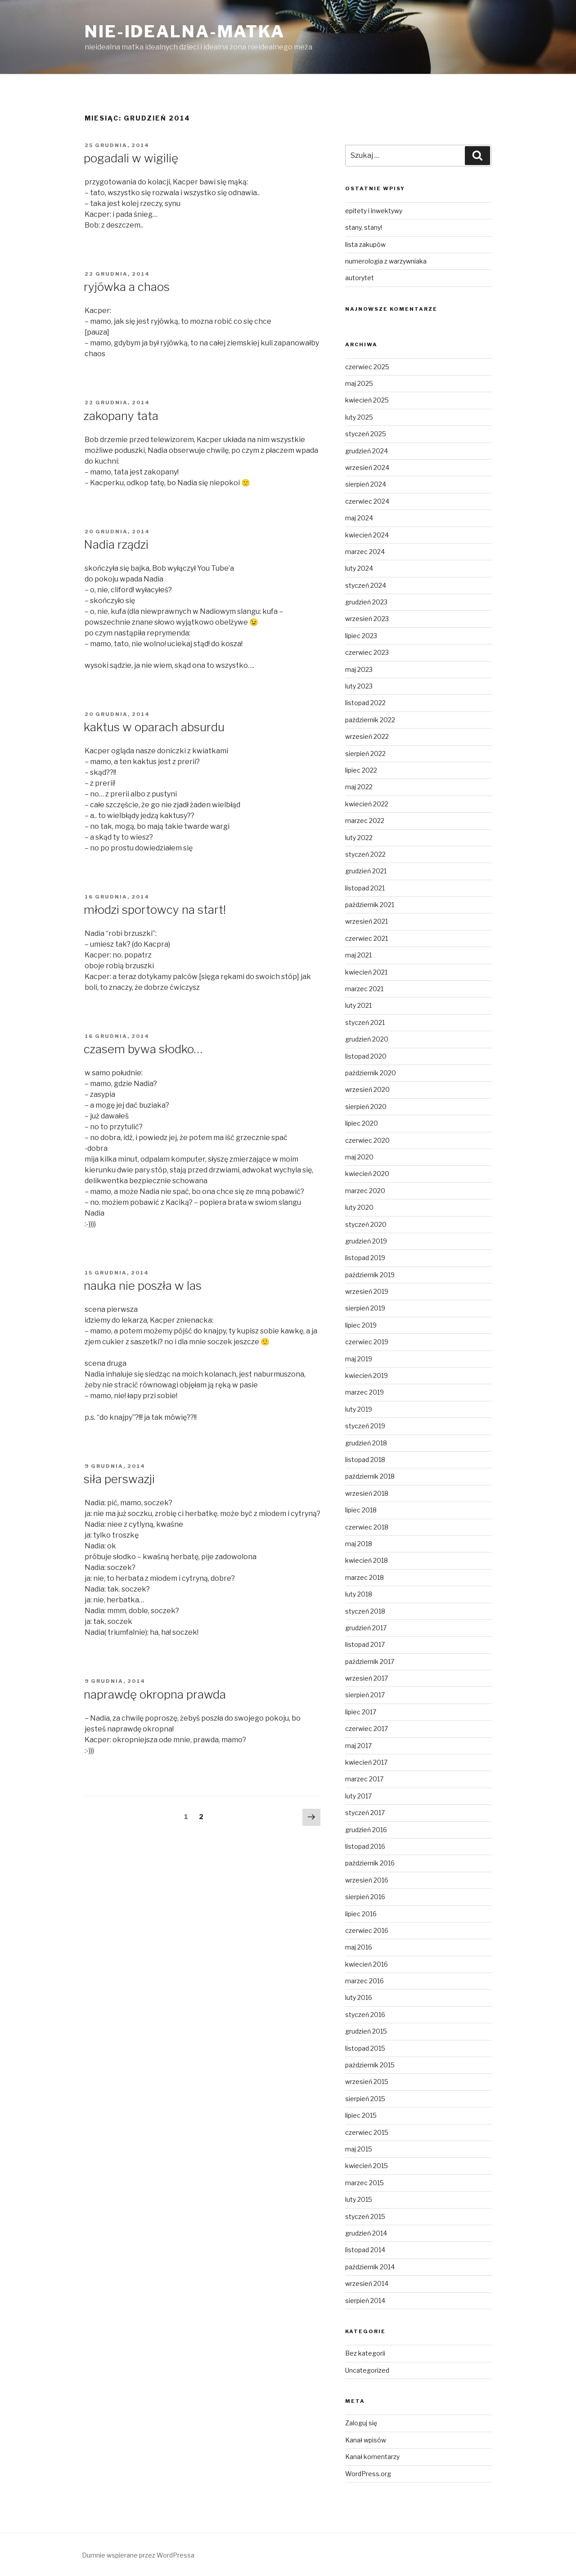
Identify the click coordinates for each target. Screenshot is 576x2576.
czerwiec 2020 (367, 1140)
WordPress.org (368, 2474)
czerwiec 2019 (366, 1342)
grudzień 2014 (366, 2233)
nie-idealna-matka (185, 31)
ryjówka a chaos (127, 287)
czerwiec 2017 (366, 1728)
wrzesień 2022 (367, 736)
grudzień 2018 (366, 1443)
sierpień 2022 (365, 753)
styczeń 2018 (365, 1611)
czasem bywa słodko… (143, 1049)
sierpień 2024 (365, 484)
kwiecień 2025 (367, 400)
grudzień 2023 (366, 602)
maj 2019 (358, 1359)
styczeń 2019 (365, 1426)
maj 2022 (359, 787)
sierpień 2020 (366, 1106)
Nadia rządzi (116, 544)
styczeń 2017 (365, 1812)
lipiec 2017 (360, 1712)
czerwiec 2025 (367, 367)
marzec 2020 (365, 1190)
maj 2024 (359, 518)
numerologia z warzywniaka (386, 261)
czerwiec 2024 (367, 501)
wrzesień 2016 (366, 1880)
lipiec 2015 (361, 2115)
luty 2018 (358, 1594)
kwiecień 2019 (366, 1375)
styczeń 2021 (365, 1022)
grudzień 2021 (366, 871)
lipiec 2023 (361, 636)
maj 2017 (358, 1745)
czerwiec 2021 (366, 938)
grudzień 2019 (366, 1241)
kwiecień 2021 (366, 972)
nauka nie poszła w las (143, 1285)
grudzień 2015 (366, 2031)
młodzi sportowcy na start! (155, 910)
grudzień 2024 (366, 451)
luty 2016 (358, 1997)
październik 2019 (370, 1275)
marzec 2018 (364, 1577)
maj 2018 (358, 1543)
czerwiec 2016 (366, 1930)
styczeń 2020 (366, 1224)
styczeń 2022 (365, 854)
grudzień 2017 (366, 1628)
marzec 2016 (364, 1981)
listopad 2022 (365, 703)
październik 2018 (370, 1476)
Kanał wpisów (365, 2440)
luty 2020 (359, 1207)
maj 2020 (359, 1157)
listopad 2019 (365, 1257)
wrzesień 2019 (366, 1291)
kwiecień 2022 (366, 804)
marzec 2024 (365, 551)
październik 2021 (369, 904)
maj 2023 (359, 669)
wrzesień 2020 (367, 1089)
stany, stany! (363, 227)
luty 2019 (358, 1409)
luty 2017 (358, 1796)
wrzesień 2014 (366, 2283)
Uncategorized (367, 2370)
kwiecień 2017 (366, 1762)
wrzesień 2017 (366, 1678)
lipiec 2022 (361, 770)
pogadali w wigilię (131, 158)
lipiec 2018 (361, 1510)
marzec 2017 (364, 1779)
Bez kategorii (365, 2353)
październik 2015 (370, 2065)
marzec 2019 (364, 1392)
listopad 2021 (365, 888)
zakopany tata (121, 416)
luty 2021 (358, 1005)
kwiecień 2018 (366, 1560)
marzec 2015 (364, 2183)
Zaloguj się (361, 2423)
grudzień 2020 (366, 1039)
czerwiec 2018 (366, 1527)
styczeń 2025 (365, 434)
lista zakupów (365, 244)
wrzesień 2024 (367, 467)
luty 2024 (359, 568)
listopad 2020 (366, 1056)
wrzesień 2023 (367, 618)
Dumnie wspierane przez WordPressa (138, 2555)
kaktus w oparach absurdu (154, 727)
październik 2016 (370, 1863)
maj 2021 (358, 955)
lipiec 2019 (361, 1325)
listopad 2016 (365, 1846)
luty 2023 (359, 686)
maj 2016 (358, 1947)
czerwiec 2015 (366, 2132)
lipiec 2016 (361, 1914)
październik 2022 (370, 720)
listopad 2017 (365, 1644)
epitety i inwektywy (373, 211)
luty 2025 (359, 417)
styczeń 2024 (365, 585)
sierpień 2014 (365, 2300)
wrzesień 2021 (366, 921)
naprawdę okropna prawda (155, 1694)
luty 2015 (358, 2199)
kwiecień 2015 (366, 2165)
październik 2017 (369, 1661)
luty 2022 (359, 837)
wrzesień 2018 (366, 1493)
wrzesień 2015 (366, 2081)
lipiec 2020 (361, 1123)
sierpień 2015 (365, 2098)
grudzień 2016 (366, 1830)
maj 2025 (359, 383)
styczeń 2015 (365, 2216)
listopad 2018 (365, 1459)
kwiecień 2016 (366, 1964)
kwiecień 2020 (367, 1173)
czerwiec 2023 (367, 652)
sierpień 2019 (365, 1308)
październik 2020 (370, 1073)
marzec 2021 (364, 989)
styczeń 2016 (365, 2014)
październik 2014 (370, 2267)
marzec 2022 (364, 820)
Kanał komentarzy (372, 2456)
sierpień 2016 (365, 1897)
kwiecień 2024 (367, 535)
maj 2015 (358, 2149)
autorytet (359, 278)
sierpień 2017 (365, 1695)
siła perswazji (119, 1479)
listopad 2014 (365, 2250)
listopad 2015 (365, 2048)
